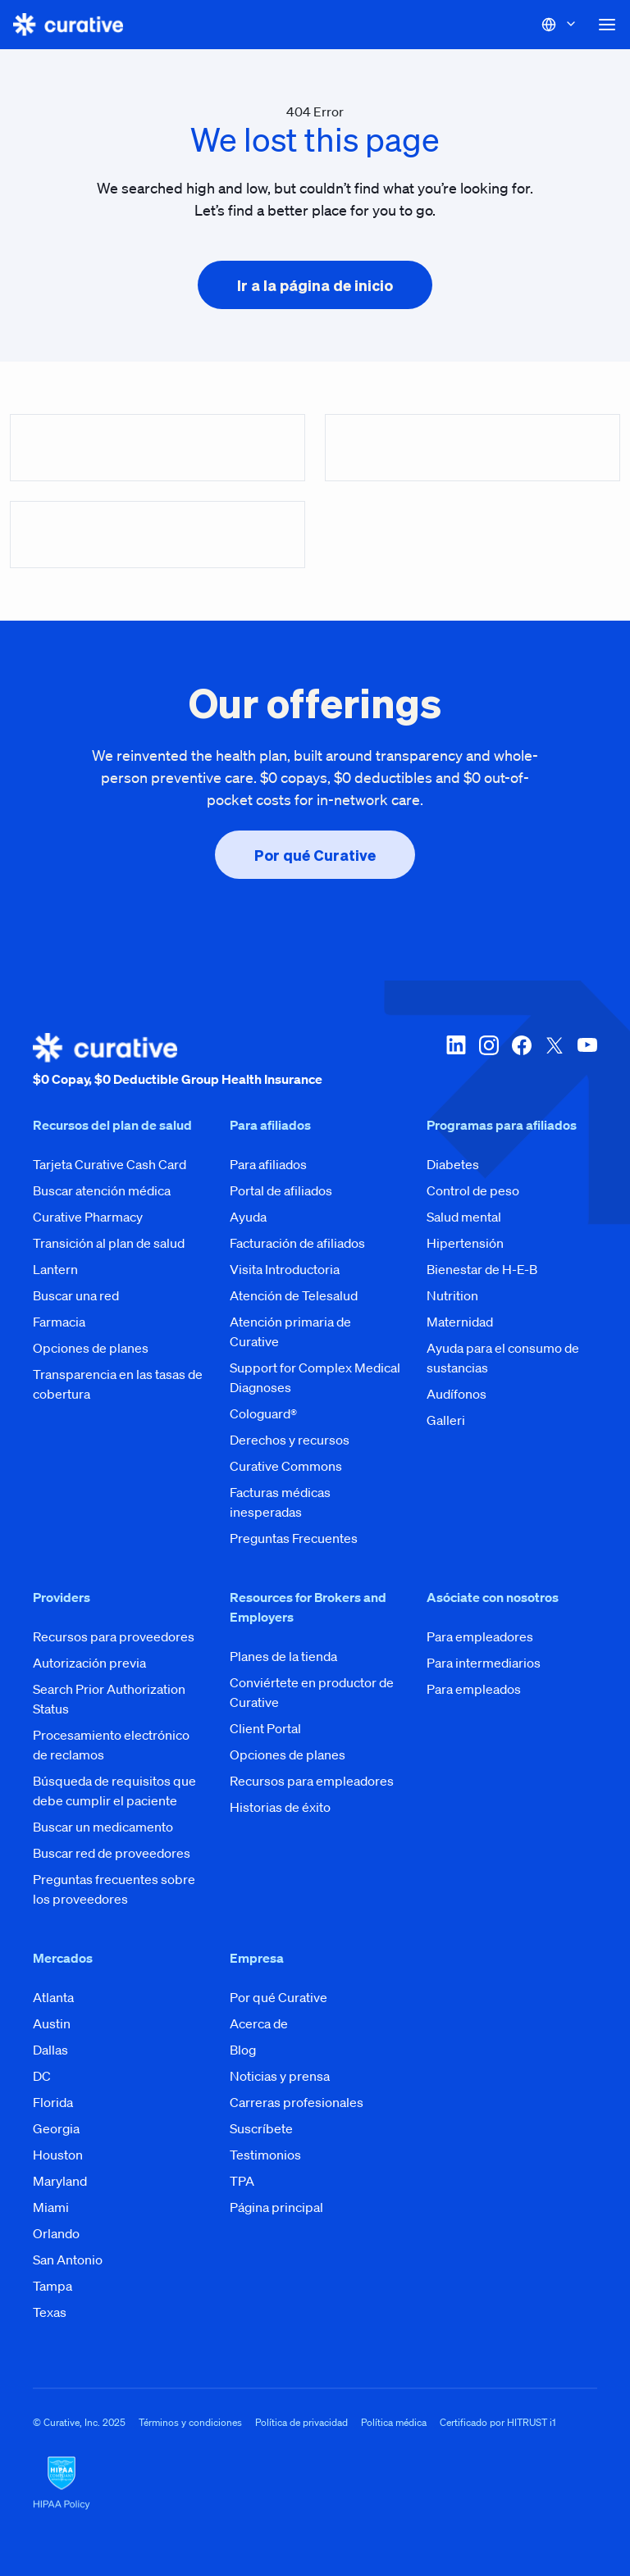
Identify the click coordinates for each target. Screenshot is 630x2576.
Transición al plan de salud (109, 1243)
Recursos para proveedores (113, 1636)
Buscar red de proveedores (111, 1853)
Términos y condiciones (190, 2422)
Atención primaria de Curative (290, 1331)
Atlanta (53, 1997)
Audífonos (456, 1394)
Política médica (394, 2422)
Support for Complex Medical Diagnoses (315, 1377)
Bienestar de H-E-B (482, 1269)
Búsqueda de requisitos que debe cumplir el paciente (114, 1791)
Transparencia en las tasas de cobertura (118, 1384)
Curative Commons (286, 1466)
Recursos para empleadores (312, 1781)
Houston (58, 2154)
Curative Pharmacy (88, 1216)
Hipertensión (465, 1243)
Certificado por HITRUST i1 (498, 2422)
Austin (52, 2023)
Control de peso (473, 1190)
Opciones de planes (90, 1348)
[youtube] (587, 1061)
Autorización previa (89, 1662)
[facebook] (522, 1061)
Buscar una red (76, 1295)
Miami (51, 2207)
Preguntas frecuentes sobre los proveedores (114, 1889)
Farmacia (59, 1321)
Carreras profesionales (296, 2102)
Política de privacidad (301, 2422)
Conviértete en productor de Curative (312, 1692)
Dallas (50, 2049)
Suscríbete (261, 2128)
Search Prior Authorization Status (109, 1699)
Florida (53, 2102)
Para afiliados (268, 1164)
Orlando (56, 2233)
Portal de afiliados (281, 1190)
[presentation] (315, 285)
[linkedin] (456, 1061)
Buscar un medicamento (103, 1826)
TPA (242, 2181)
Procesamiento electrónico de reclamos (111, 1745)
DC (42, 2076)
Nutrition (452, 1295)
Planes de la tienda (283, 1656)
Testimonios (265, 2154)
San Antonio (68, 2259)
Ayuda (248, 1216)
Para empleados (474, 1689)
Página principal (276, 2207)
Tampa (52, 2286)
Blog (243, 2049)
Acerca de (259, 2023)
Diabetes (453, 1164)
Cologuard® (263, 1413)
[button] (607, 24)
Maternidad (460, 1321)
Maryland (60, 2181)
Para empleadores (480, 1636)
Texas (49, 2312)
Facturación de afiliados (297, 1243)
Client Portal (265, 1728)
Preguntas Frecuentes (294, 1538)
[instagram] (489, 1061)
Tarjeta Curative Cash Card (109, 1164)
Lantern (55, 1269)
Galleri (446, 1420)
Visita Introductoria (285, 1269)
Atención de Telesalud (294, 1295)
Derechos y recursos (289, 1439)
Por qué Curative (278, 1997)
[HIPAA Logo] (315, 2483)
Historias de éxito (280, 1807)
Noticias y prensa (280, 2076)
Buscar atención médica (102, 1190)
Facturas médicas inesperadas (280, 1502)
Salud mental (464, 1216)
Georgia (56, 2128)
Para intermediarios (484, 1662)
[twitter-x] (554, 1061)
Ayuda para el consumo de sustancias (503, 1358)
